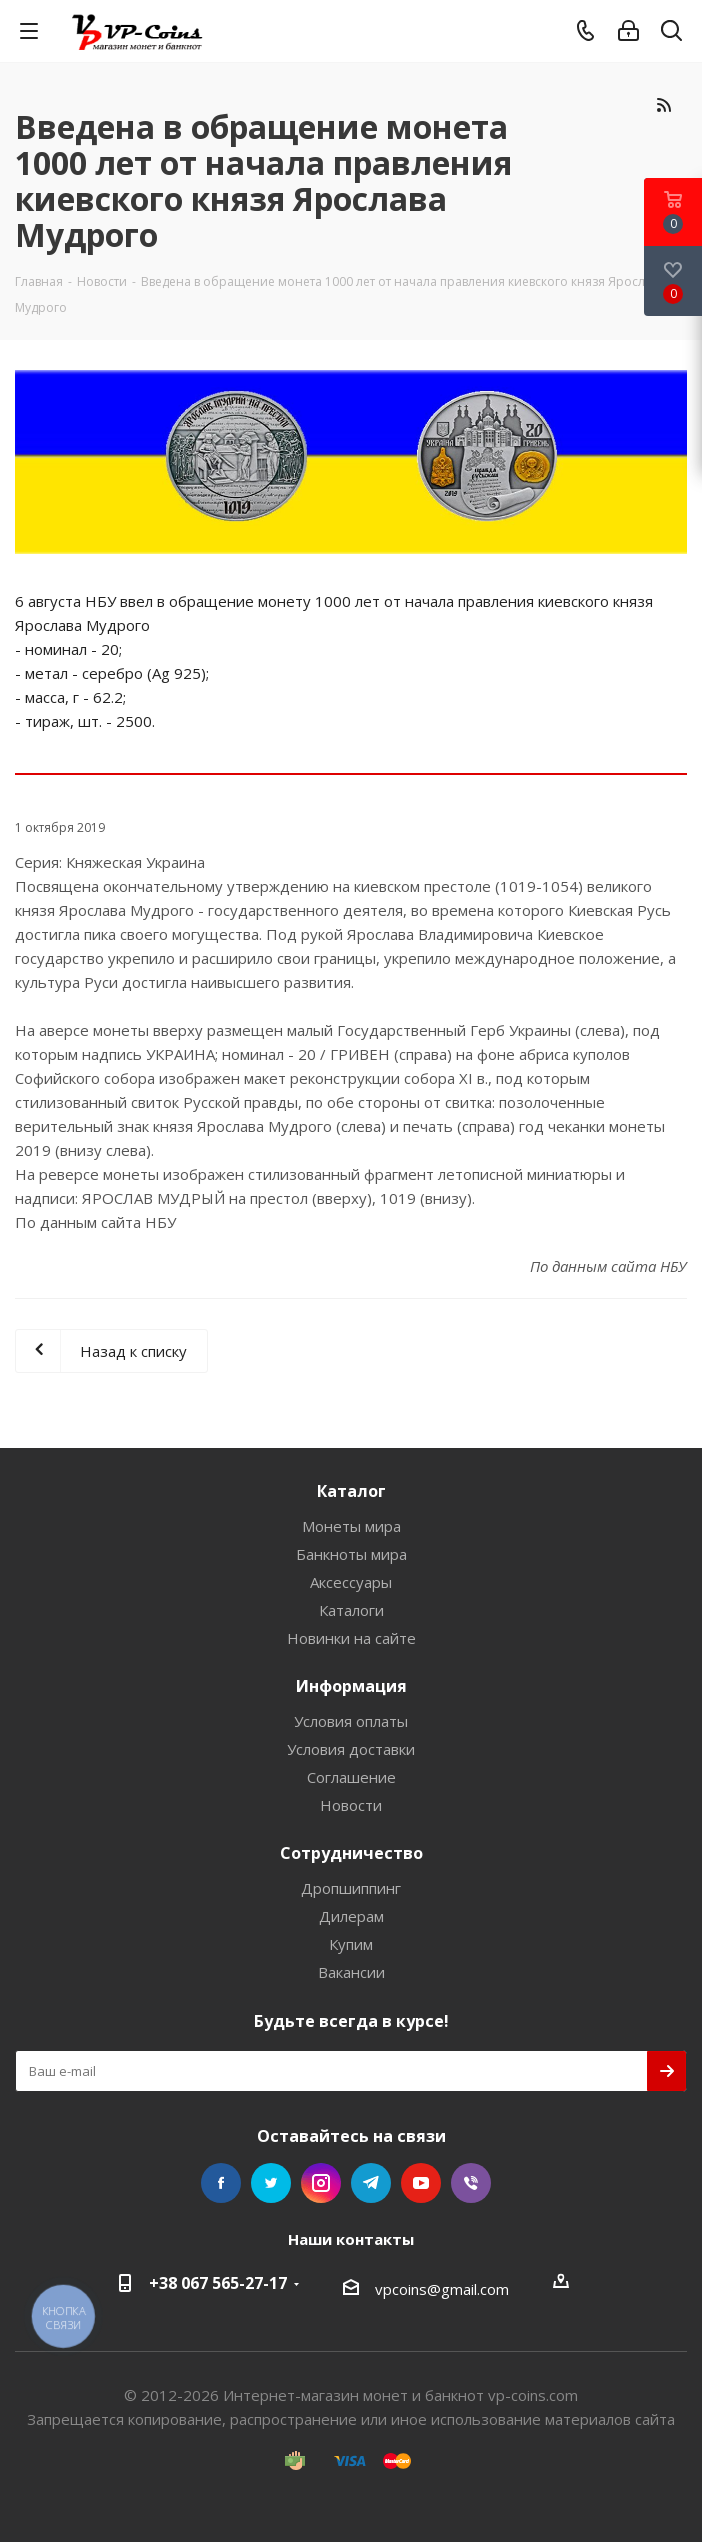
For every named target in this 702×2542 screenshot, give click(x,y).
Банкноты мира (351, 1554)
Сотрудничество (351, 1853)
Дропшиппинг (351, 1888)
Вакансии (351, 1972)
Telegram (371, 2183)
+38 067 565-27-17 (218, 2283)
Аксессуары (351, 1582)
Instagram (321, 2183)
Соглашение (351, 1777)
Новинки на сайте (351, 1638)
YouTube (421, 2183)
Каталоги (351, 1610)
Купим (351, 1944)
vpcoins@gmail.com (442, 2289)
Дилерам (351, 1916)
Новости (351, 1805)
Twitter (271, 2183)
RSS (663, 104)
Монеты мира (351, 1526)
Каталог (351, 1491)
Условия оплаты (351, 1721)
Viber (471, 2183)
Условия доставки (351, 1749)
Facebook (221, 2183)
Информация (351, 1686)
